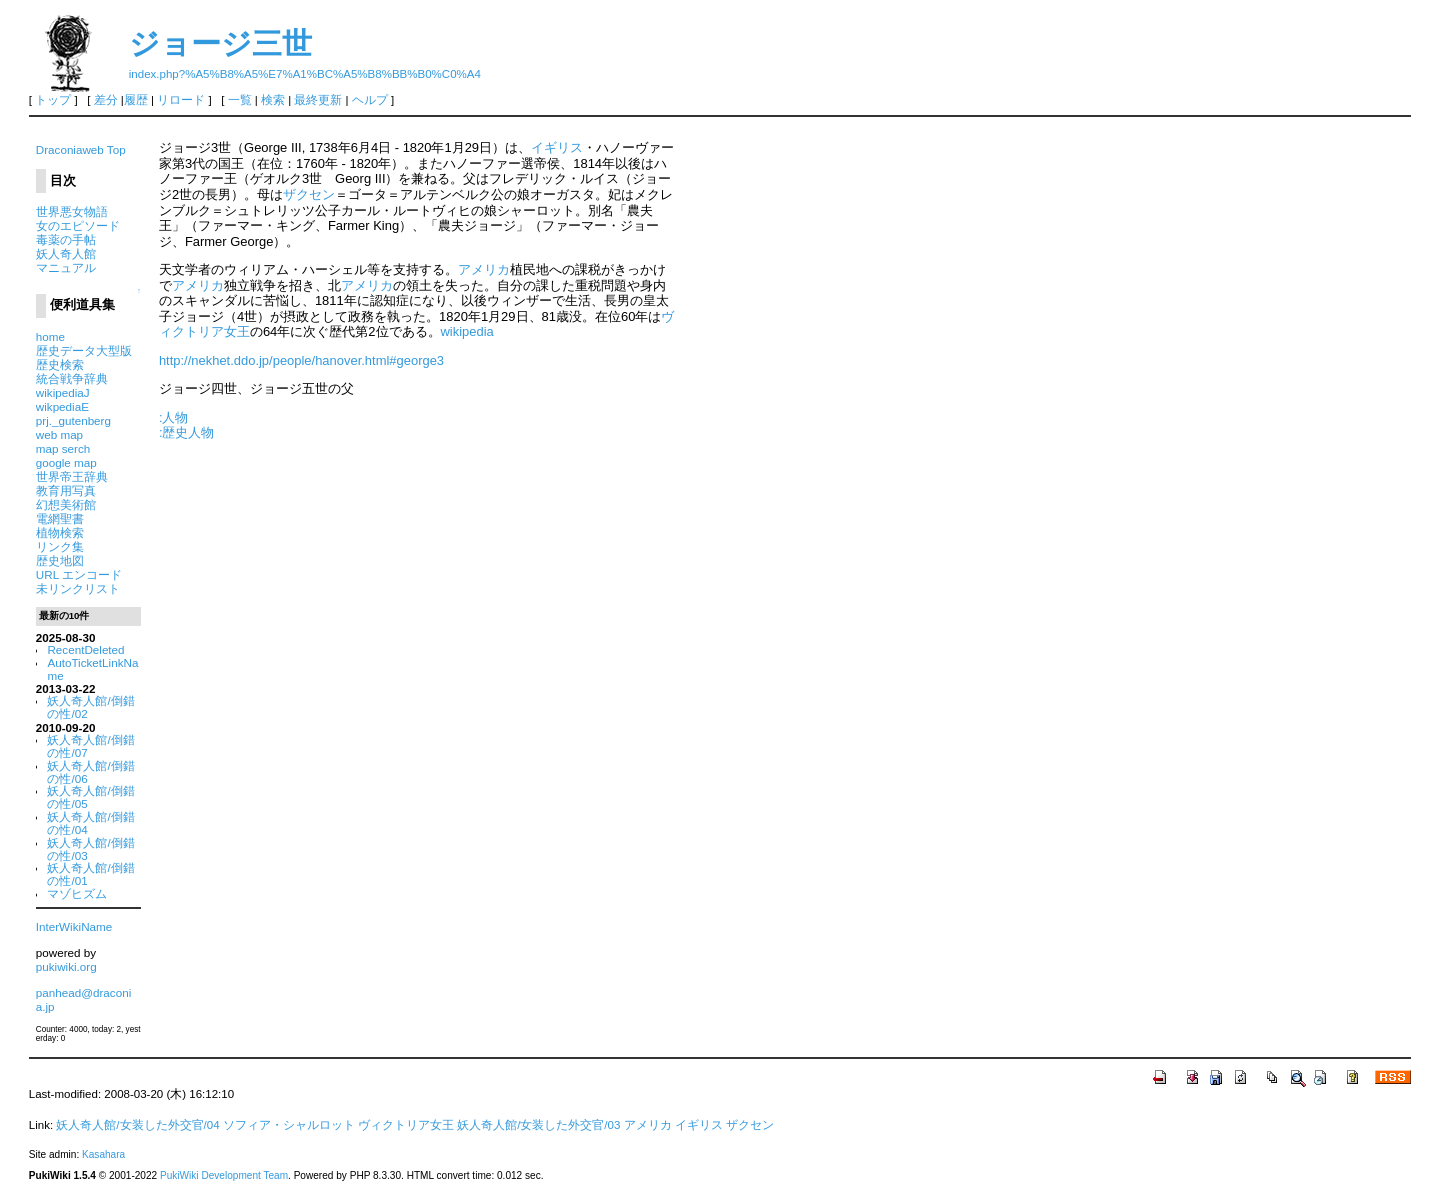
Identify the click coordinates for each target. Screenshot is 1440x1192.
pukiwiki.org (66, 966)
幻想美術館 (66, 504)
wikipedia (467, 331)
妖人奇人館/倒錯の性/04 (90, 823)
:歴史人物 (187, 432)
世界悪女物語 (72, 211)
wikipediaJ (63, 392)
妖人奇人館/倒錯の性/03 (90, 849)
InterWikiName (74, 926)
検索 (273, 100)
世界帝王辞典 (72, 476)
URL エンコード (79, 574)
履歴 (136, 100)
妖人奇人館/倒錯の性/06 (90, 772)
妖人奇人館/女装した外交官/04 (137, 1125)
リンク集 (60, 546)
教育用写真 (66, 490)
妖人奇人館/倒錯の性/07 (90, 746)
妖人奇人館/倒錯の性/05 (90, 797)
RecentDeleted (85, 649)
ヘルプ (370, 100)
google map (66, 462)
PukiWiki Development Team (224, 1175)
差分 (106, 100)
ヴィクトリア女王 (406, 1125)
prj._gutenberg (73, 420)
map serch (63, 448)
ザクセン (309, 194)
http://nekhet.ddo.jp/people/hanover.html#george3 (301, 360)
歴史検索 (60, 364)
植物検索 (60, 532)
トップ (53, 100)
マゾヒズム (77, 893)
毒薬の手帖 (66, 239)
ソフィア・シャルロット (289, 1125)
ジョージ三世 (220, 43)
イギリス (557, 147)
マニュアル (66, 267)
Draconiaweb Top (81, 149)
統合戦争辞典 (72, 378)
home (50, 336)
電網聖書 (60, 518)
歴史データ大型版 (84, 350)
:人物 (174, 417)
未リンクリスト (78, 588)
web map (59, 434)
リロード (181, 100)
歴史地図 (60, 560)
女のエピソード (78, 225)
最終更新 (318, 100)
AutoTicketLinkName (92, 669)
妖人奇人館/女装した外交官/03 (538, 1125)
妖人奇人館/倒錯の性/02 (90, 707)
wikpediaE (62, 406)
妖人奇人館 (66, 253)
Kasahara (103, 1154)
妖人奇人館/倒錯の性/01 (90, 874)
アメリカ (484, 269)
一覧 (240, 100)
